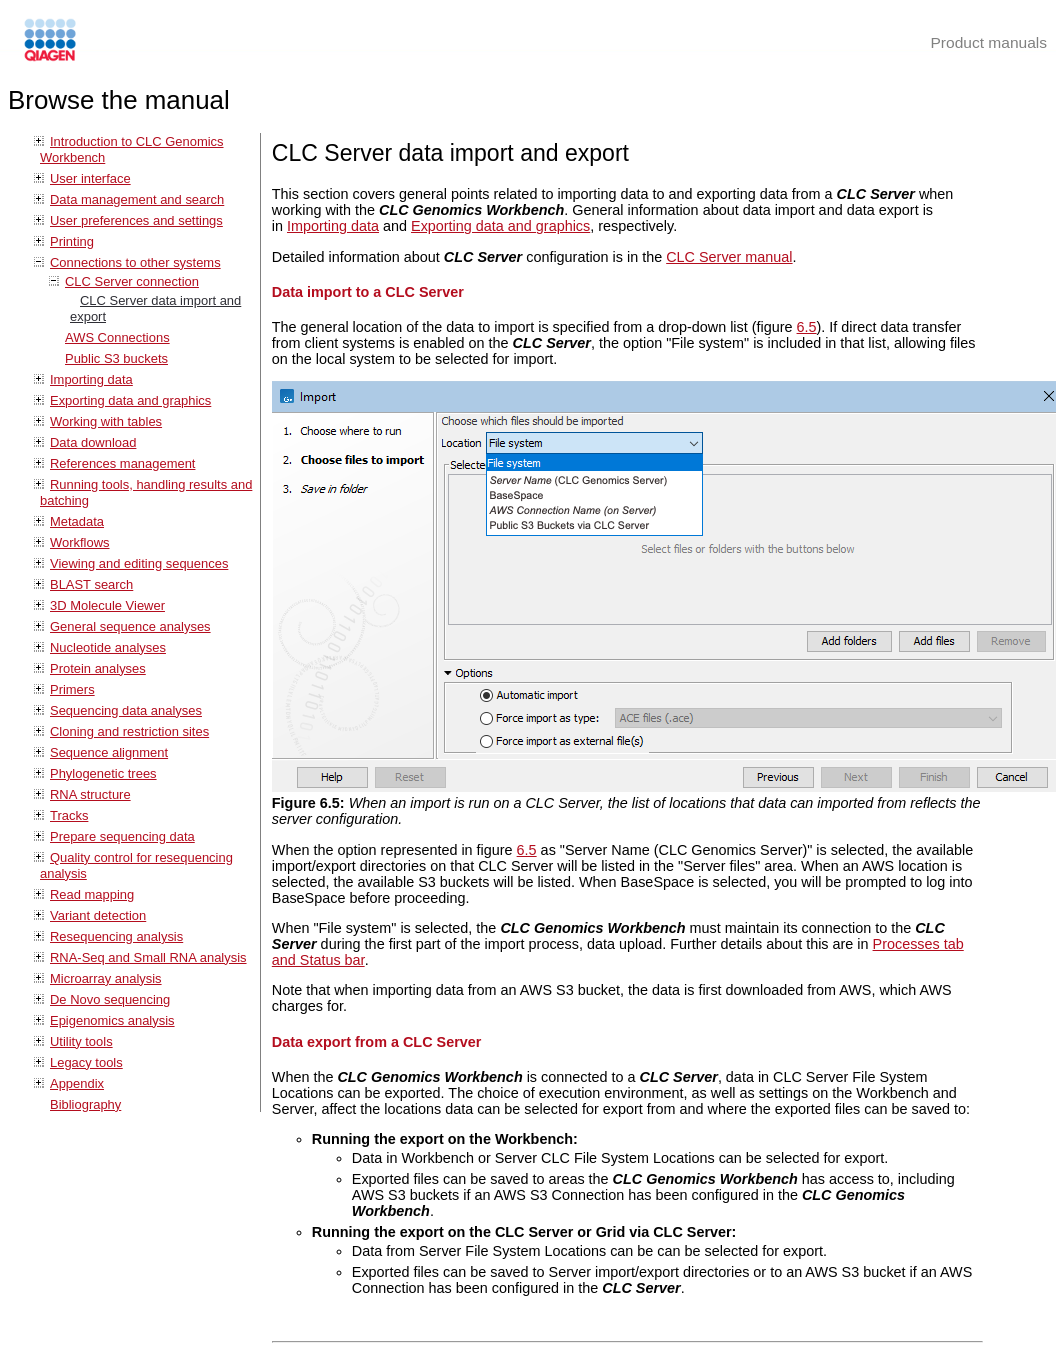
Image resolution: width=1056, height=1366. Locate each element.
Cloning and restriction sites (129, 731)
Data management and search (137, 199)
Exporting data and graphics (130, 400)
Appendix (77, 1083)
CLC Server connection (132, 281)
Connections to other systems (135, 262)
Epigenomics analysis (112, 1020)
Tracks (69, 815)
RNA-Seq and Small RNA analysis (148, 957)
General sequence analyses (130, 626)
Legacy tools (86, 1062)
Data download (93, 442)
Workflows (80, 542)
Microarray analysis (106, 978)
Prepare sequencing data (122, 836)
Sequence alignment (109, 752)
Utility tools (81, 1041)
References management (122, 463)
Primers (72, 689)
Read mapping (92, 894)
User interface (90, 178)
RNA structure (90, 794)
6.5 (807, 327)
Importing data (91, 379)
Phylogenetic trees (103, 773)
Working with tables (106, 421)
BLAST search (91, 584)
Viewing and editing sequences (139, 563)
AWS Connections (117, 337)
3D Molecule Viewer (107, 605)
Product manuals (988, 42)
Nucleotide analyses (108, 647)
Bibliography (85, 1104)
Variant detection (98, 915)
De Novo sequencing (110, 999)
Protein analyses (98, 668)
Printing (72, 241)
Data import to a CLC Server (368, 292)
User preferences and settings (136, 220)
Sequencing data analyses (126, 710)
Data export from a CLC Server (377, 1042)
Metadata (77, 521)
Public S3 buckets (116, 358)
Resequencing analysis (116, 936)
